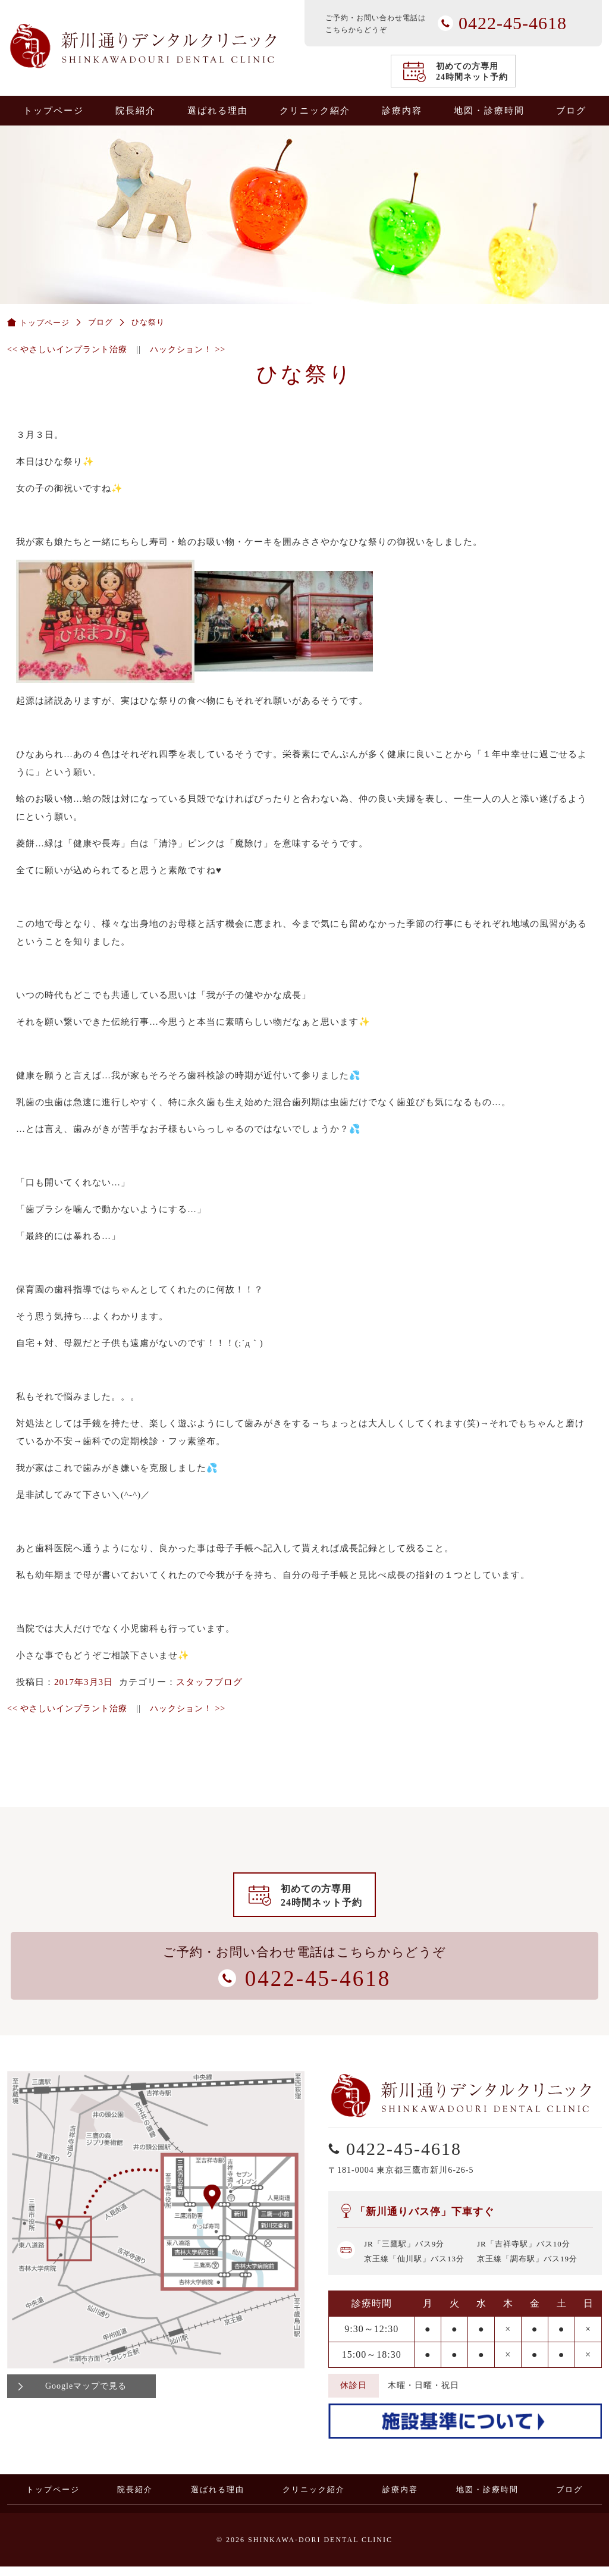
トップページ (53, 110)
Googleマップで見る (86, 2395)
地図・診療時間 (489, 110)
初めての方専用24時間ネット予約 (472, 71)
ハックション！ (187, 349)
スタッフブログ (209, 1682)
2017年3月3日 (83, 1682)
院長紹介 (135, 110)
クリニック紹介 (315, 110)
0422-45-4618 (593, 1152)
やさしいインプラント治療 (67, 349)
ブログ (571, 110)
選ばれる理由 (217, 110)
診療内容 (402, 110)
